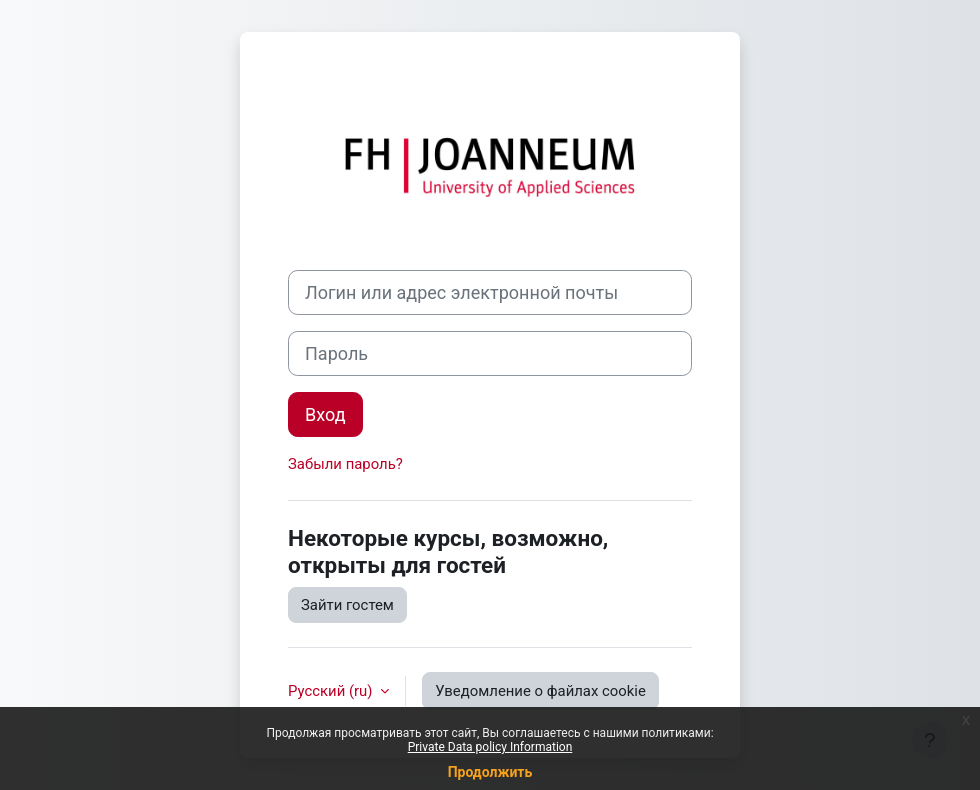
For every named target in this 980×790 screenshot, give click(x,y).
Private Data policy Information (490, 747)
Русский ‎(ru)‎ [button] (332, 691)
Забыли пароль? (345, 464)
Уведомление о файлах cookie (540, 691)
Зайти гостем (347, 605)
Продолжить (490, 772)
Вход (325, 414)
